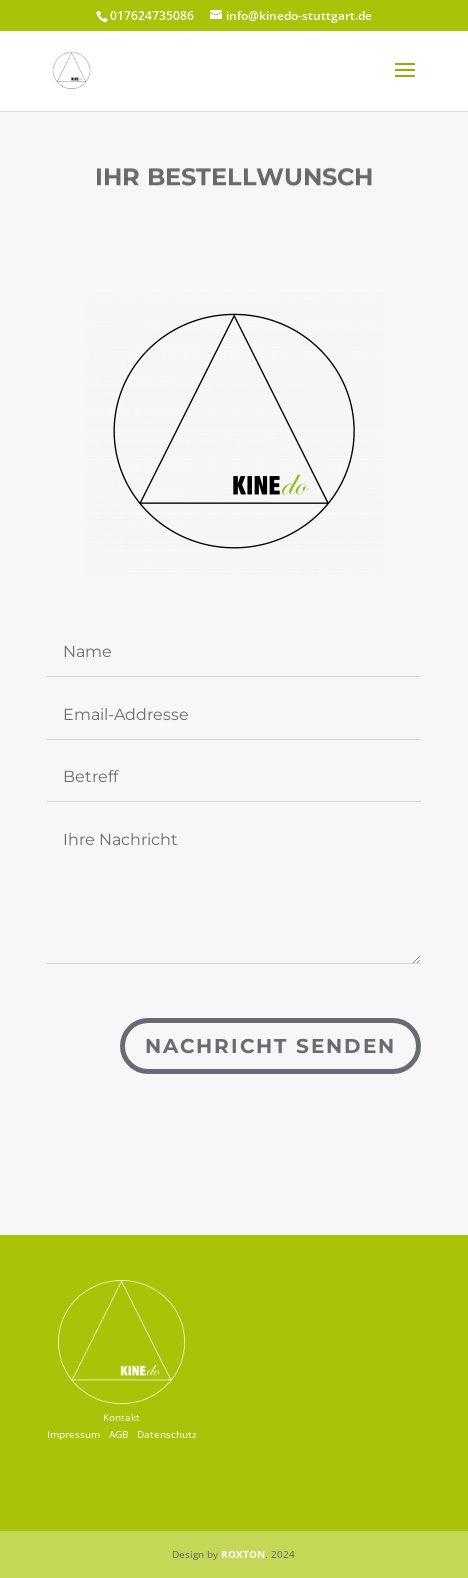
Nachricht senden (270, 1046)
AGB (118, 1434)
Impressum (73, 1434)
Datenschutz (167, 1434)
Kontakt (121, 1417)
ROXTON (243, 1554)
